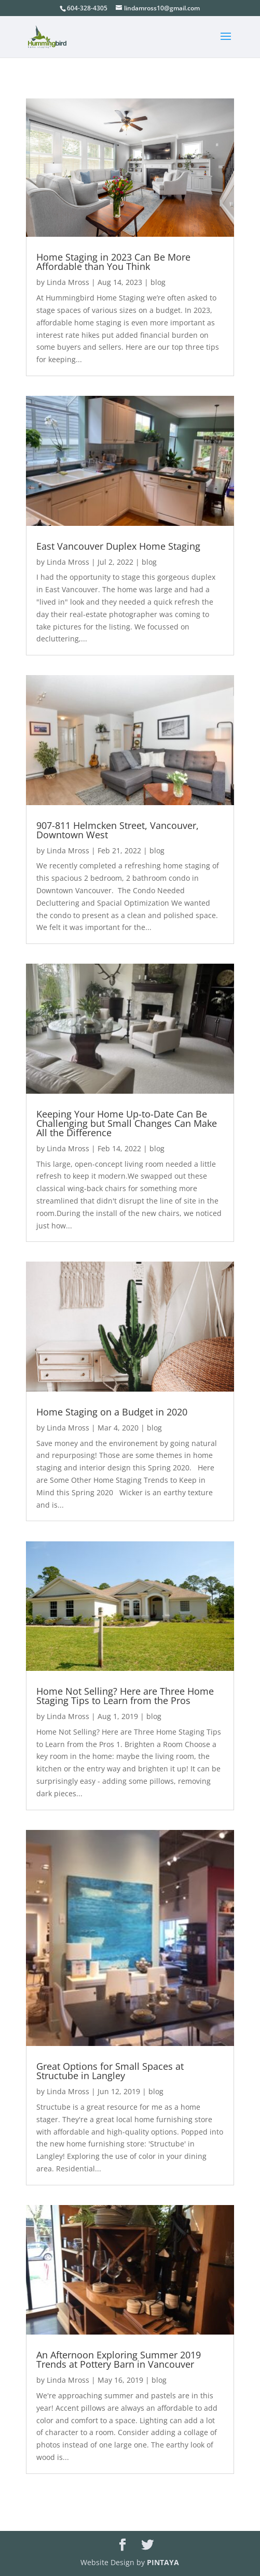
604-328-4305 (87, 8)
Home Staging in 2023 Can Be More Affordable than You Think (113, 262)
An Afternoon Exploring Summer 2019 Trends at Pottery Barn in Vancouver (118, 2359)
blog (158, 282)
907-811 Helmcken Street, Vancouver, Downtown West (117, 830)
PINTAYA (163, 2562)
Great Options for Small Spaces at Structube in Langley (110, 2071)
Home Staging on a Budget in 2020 (111, 1412)
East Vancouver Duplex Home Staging (118, 546)
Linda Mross (68, 282)
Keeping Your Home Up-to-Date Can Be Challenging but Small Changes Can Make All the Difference (126, 1123)
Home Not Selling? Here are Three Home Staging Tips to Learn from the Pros (125, 1696)
